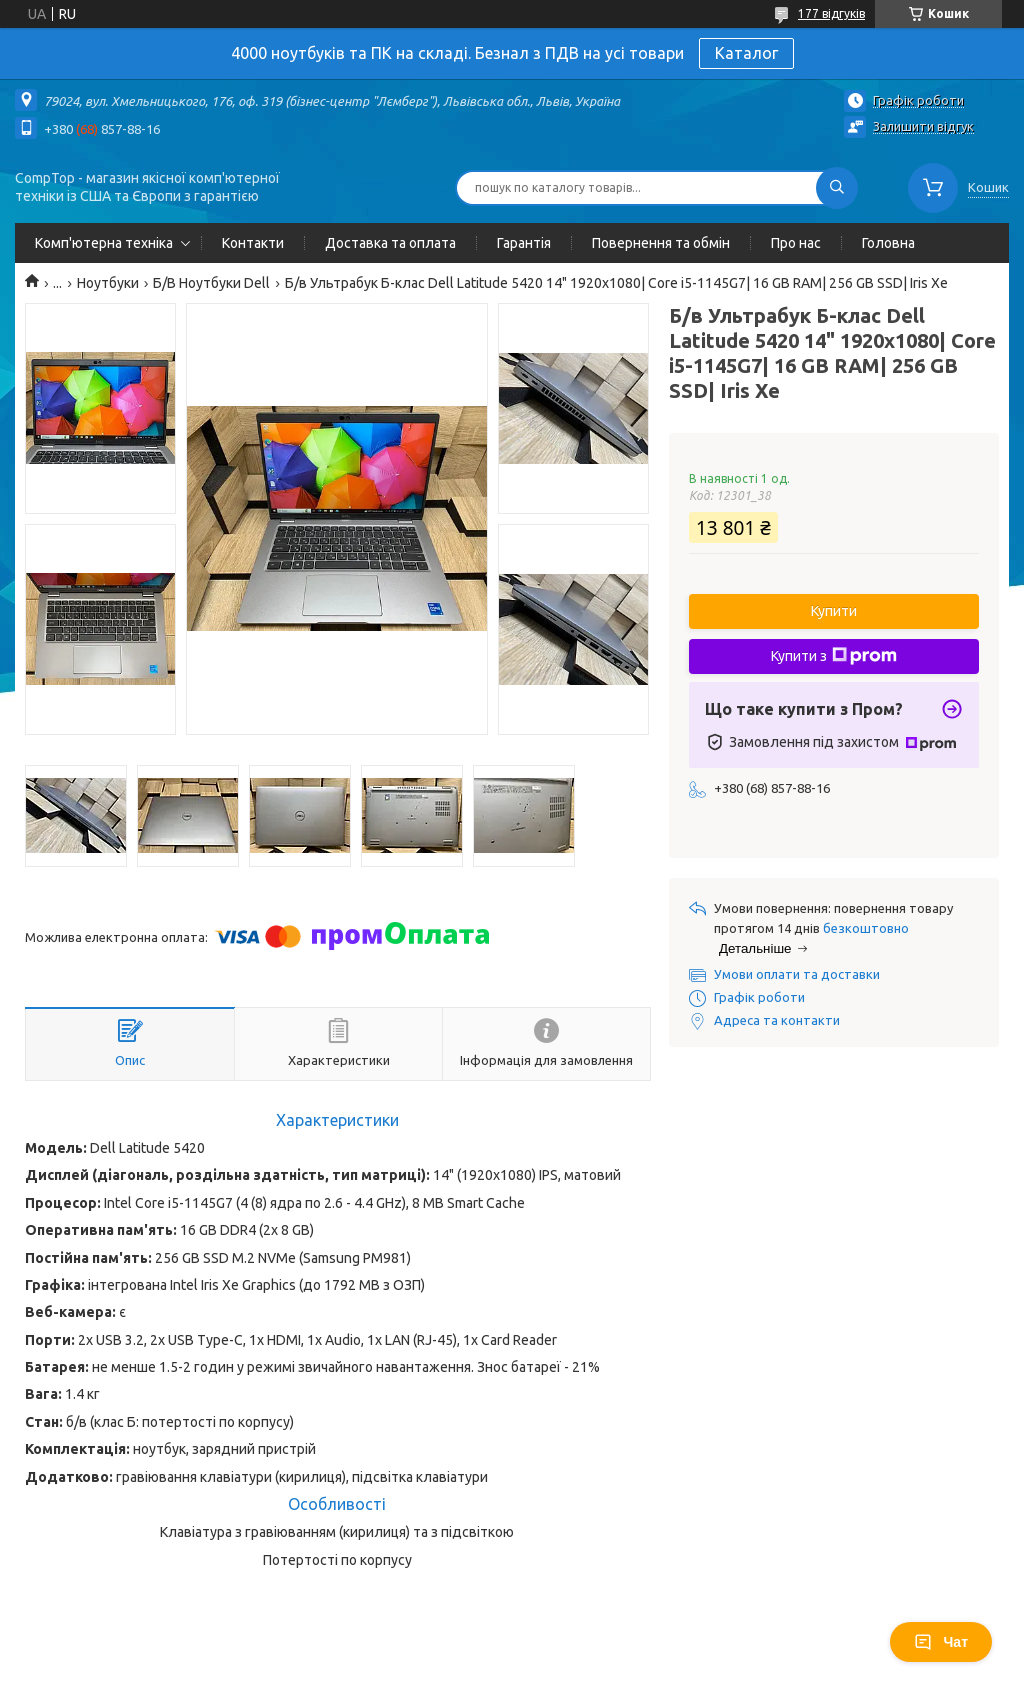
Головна (888, 243)
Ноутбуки (108, 283)
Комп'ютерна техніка (104, 243)
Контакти (253, 243)
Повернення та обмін (661, 243)
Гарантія (524, 243)
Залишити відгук (923, 126)
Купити (834, 611)
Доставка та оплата (390, 243)
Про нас (796, 243)
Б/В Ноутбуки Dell (211, 283)
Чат (941, 1642)
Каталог (746, 53)
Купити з (834, 656)
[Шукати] (837, 188)
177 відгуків (831, 13)
